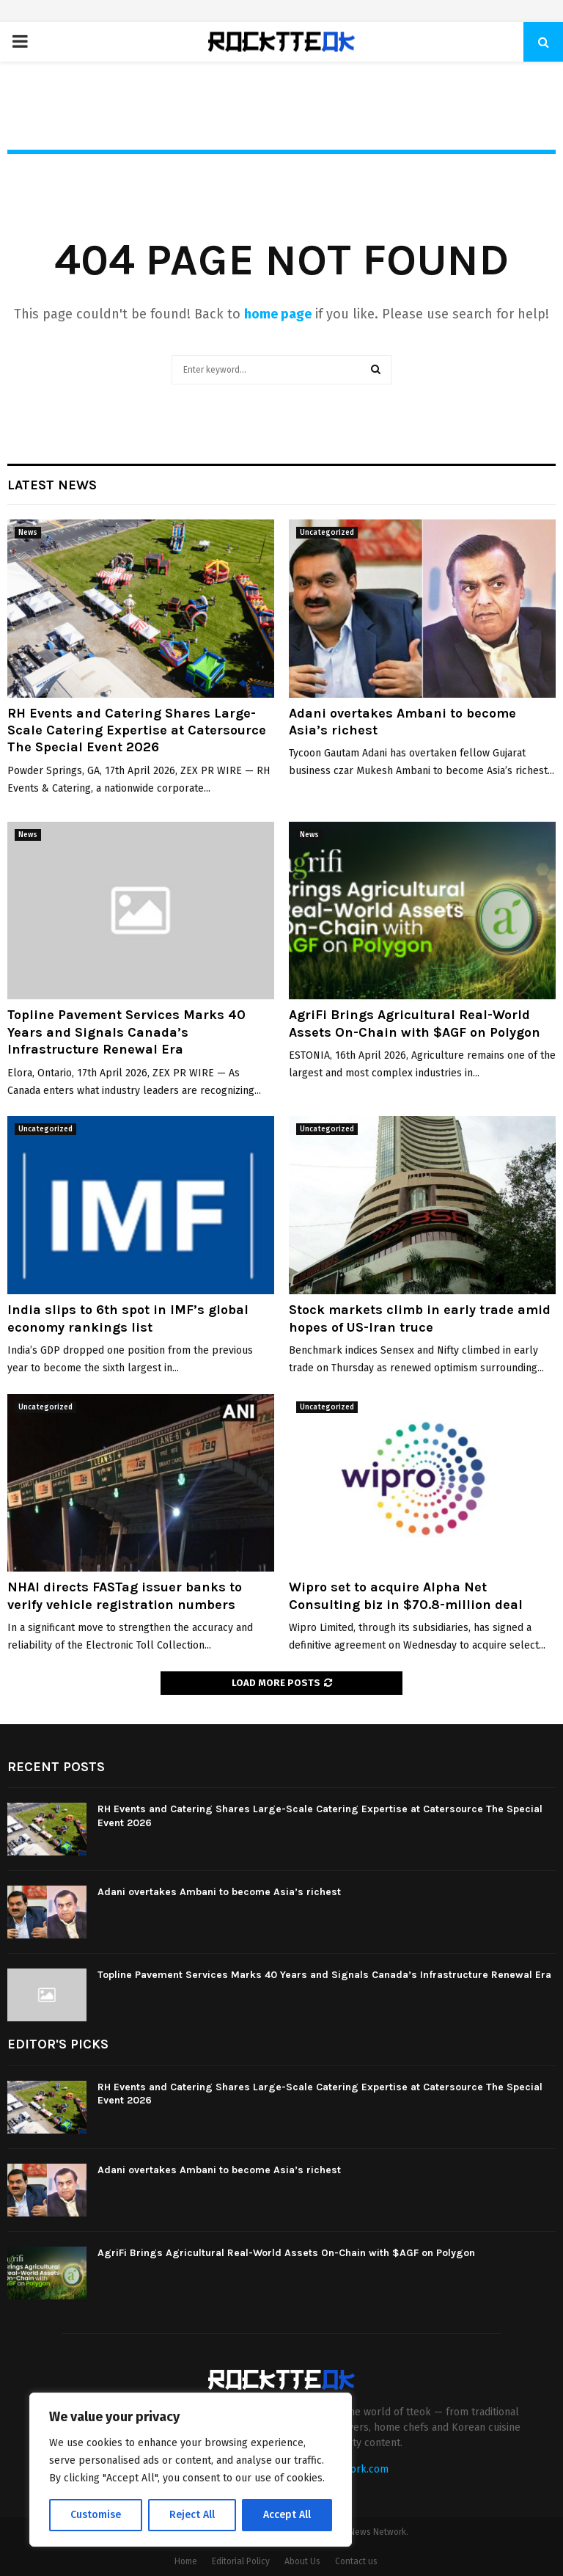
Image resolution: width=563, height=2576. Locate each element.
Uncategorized (327, 532)
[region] (190, 2470)
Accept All (287, 2515)
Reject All (192, 2515)
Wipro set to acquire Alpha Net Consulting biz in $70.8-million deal (406, 1595)
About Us (302, 2561)
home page (278, 314)
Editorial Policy (241, 2561)
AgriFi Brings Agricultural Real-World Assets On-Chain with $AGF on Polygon (414, 1023)
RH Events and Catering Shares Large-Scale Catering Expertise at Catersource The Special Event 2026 (136, 730)
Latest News (52, 485)
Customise (95, 2515)
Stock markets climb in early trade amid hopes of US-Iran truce (420, 1318)
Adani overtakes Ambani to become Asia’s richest (219, 1892)
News (27, 532)
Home (185, 2561)
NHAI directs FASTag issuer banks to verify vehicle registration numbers (124, 1595)
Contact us (356, 2561)
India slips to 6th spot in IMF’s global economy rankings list (128, 1318)
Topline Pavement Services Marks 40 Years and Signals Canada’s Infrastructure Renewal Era (126, 1032)
